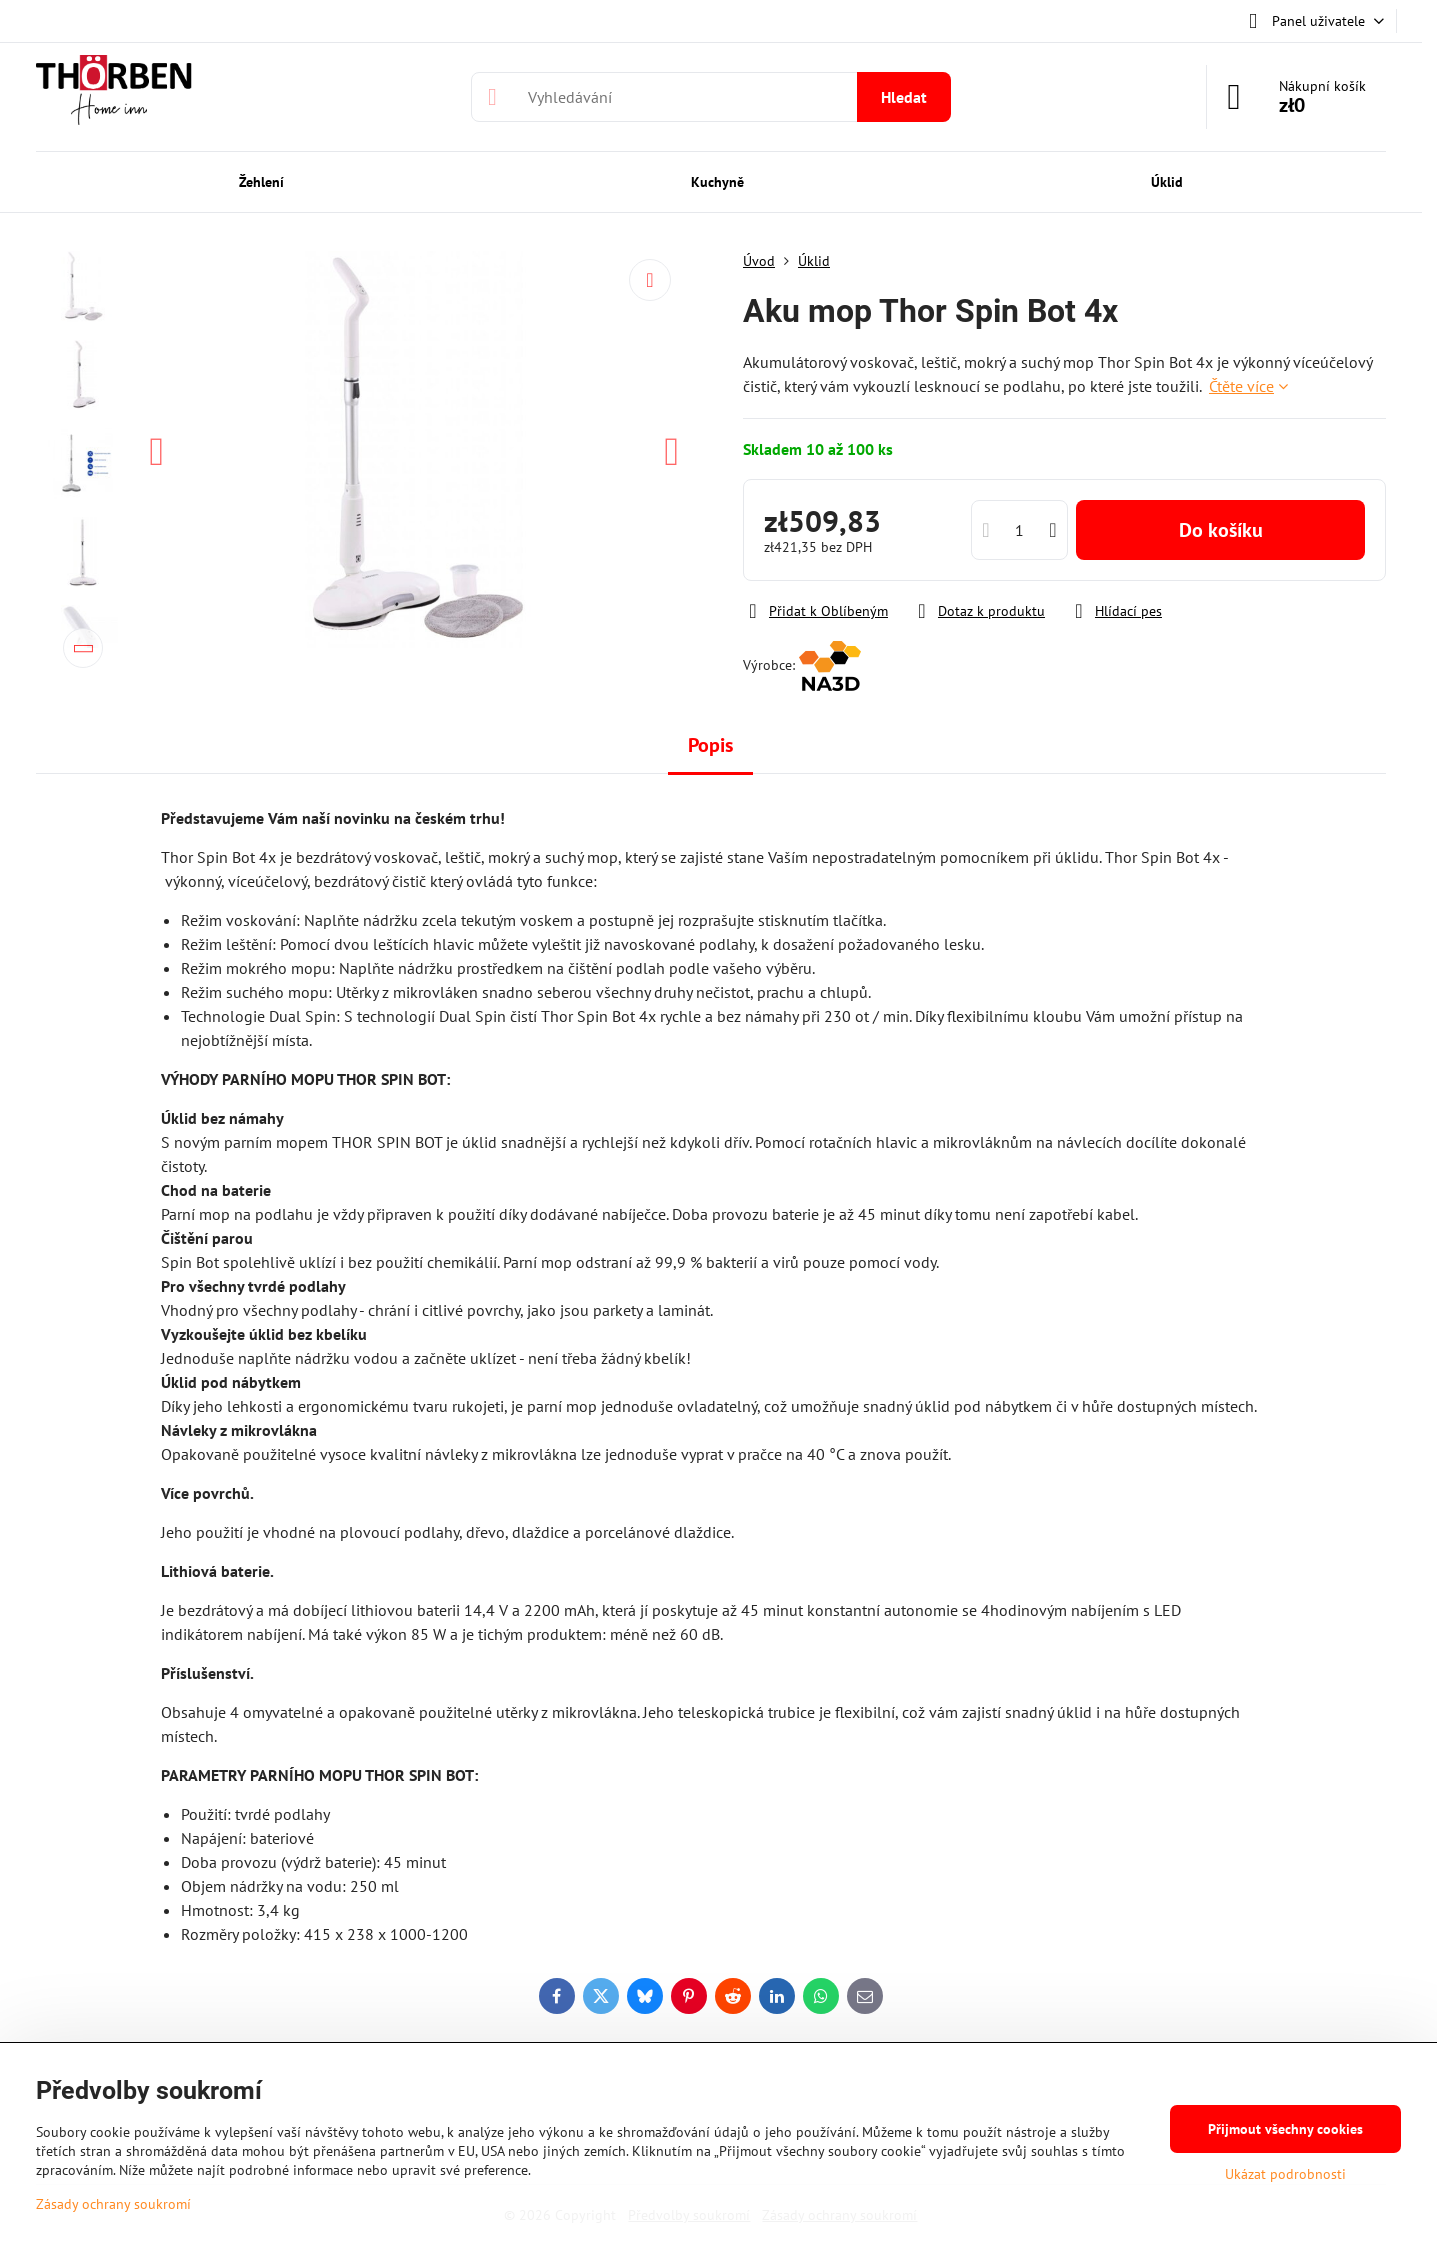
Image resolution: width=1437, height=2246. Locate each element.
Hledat (904, 97)
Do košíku (1221, 530)
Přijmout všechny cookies (1285, 2129)
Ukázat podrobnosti (1285, 2174)
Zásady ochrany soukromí (113, 2204)
